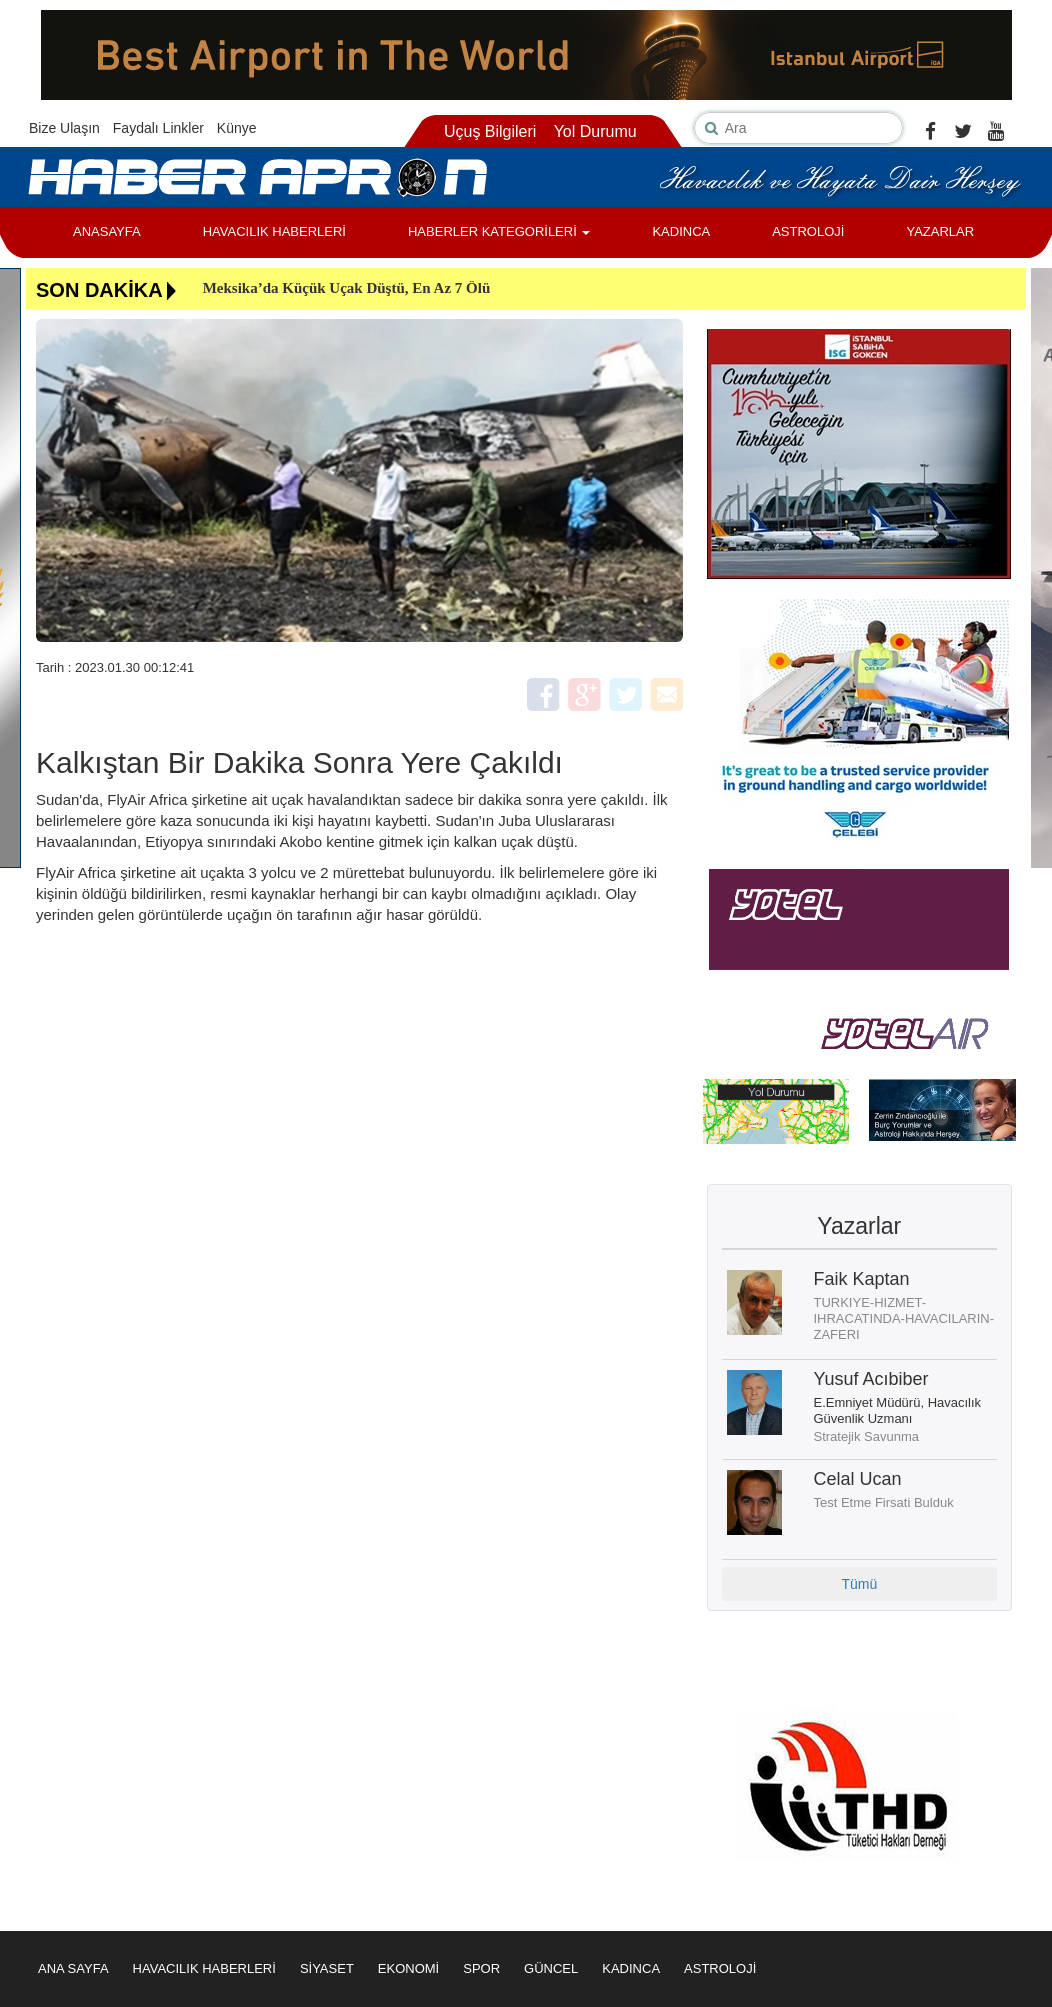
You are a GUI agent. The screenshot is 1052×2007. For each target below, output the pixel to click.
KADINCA (681, 231)
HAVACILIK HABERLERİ (274, 231)
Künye (237, 128)
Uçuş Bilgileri (490, 131)
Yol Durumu (595, 131)
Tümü (859, 1584)
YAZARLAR (940, 231)
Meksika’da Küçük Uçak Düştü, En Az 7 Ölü (347, 288)
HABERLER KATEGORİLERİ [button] (499, 231)
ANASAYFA (107, 231)
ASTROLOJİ (808, 231)
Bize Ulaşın (64, 128)
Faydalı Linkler (158, 128)
